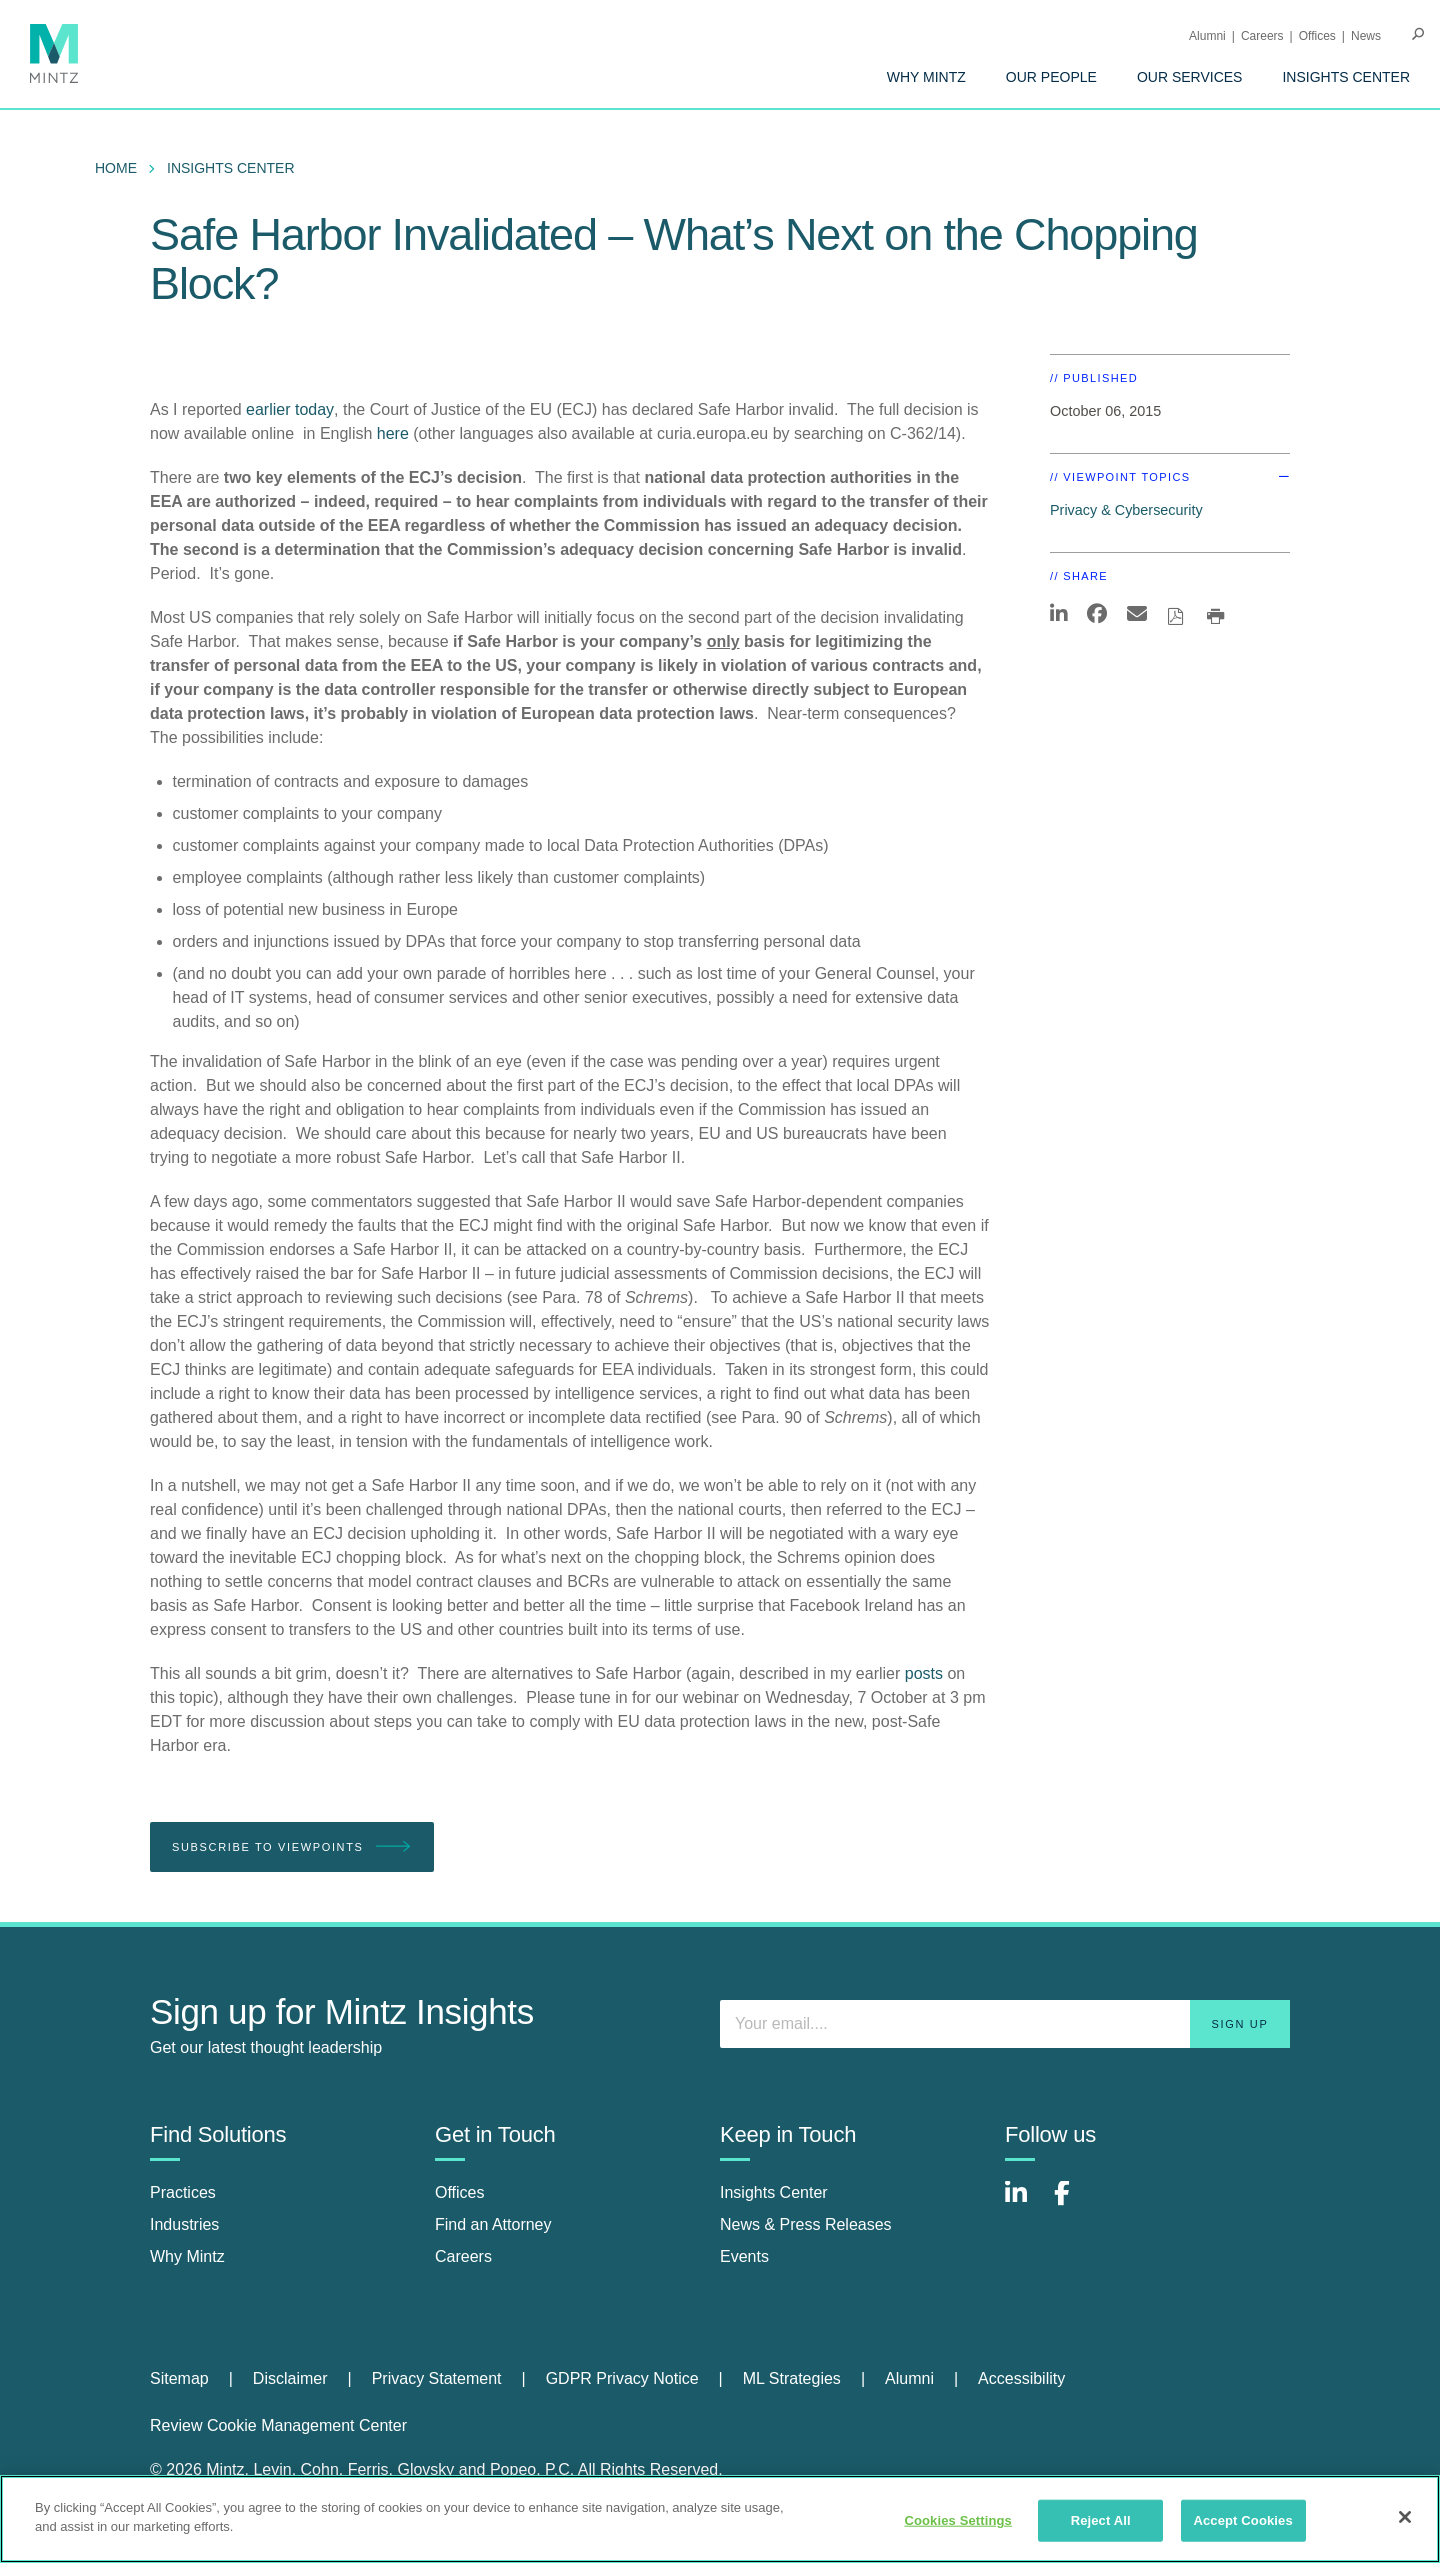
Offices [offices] (460, 2192)
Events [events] (744, 2256)
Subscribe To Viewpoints (292, 1847)
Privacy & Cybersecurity (1126, 510)
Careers (1262, 36)
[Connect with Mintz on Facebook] (1074, 2203)
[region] (720, 2519)
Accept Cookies (1242, 2520)
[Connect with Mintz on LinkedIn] (1025, 2203)
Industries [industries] (184, 2224)
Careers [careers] (463, 2256)
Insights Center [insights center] (774, 2192)
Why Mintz (926, 77)
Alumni (1207, 36)
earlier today (290, 409)
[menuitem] (926, 77)
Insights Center (1346, 77)
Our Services (1190, 77)
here (393, 433)
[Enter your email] (1005, 2024)
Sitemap (179, 2378)
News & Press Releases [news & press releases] (806, 2224)
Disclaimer (290, 2378)
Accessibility (1021, 2378)
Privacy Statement (437, 2378)
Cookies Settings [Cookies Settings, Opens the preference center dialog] (958, 2520)
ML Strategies (792, 2378)
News (1366, 36)
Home (116, 168)
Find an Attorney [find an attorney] (493, 2224)
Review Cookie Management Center (278, 2425)
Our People (1051, 77)
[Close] (1405, 2517)
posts (924, 1673)
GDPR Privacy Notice (622, 2378)
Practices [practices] (183, 2192)
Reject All (1101, 2520)
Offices (1317, 36)
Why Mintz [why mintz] (187, 2256)
